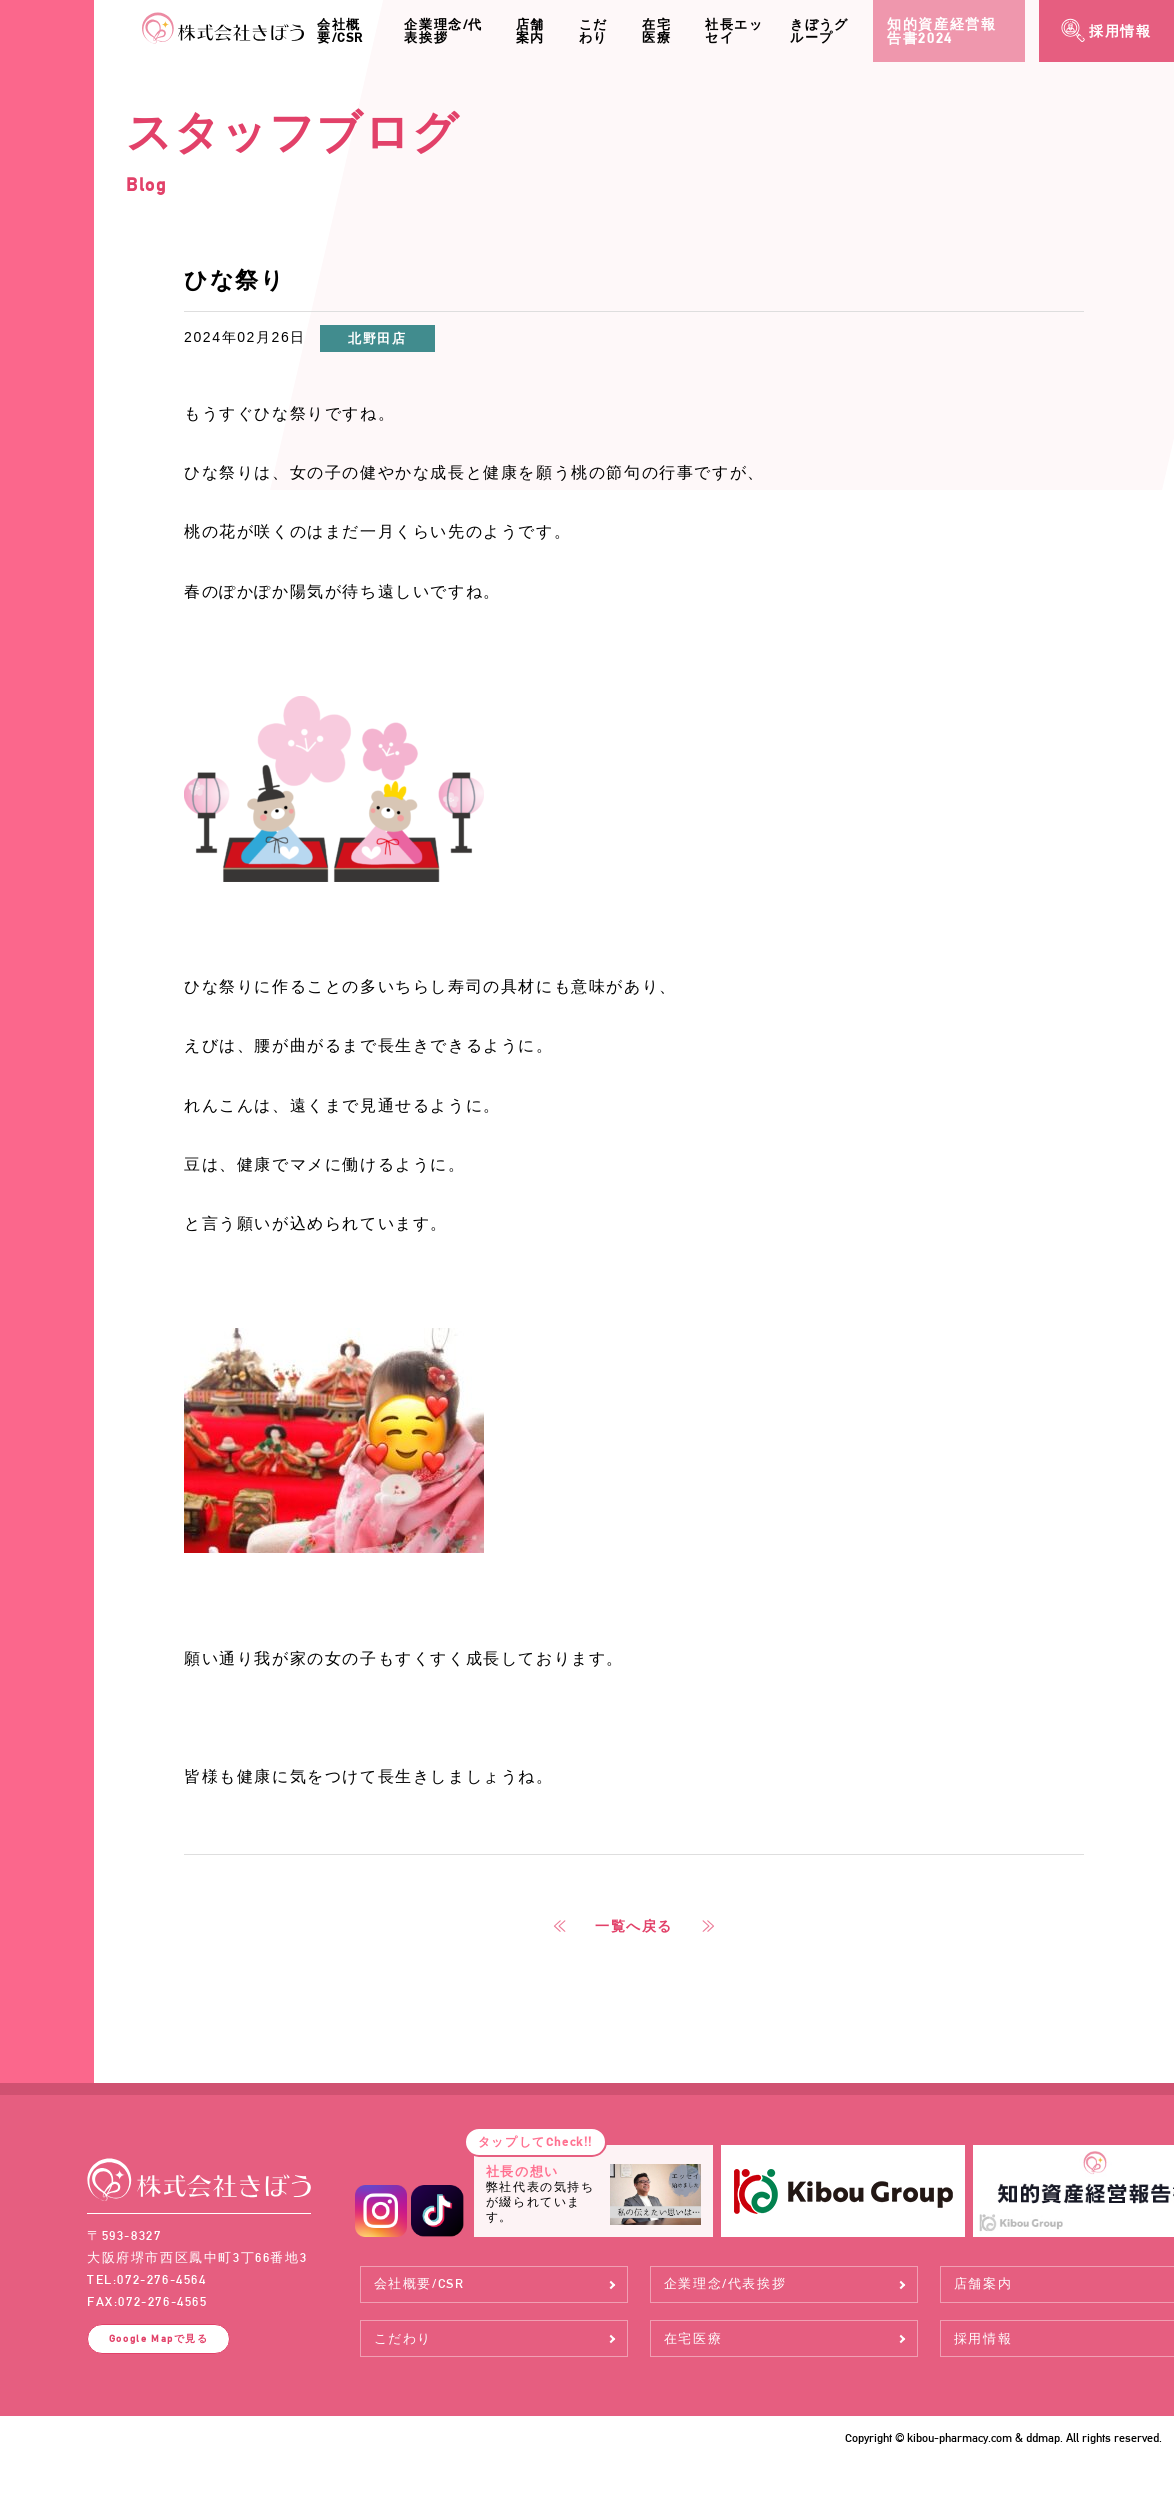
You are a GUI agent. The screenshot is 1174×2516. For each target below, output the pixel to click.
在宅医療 (656, 31)
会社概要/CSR (340, 31)
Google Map (159, 2338)
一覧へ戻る (634, 1926)
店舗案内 (530, 31)
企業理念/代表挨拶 (443, 31)
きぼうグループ (819, 31)
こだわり (593, 31)
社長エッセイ (734, 31)
